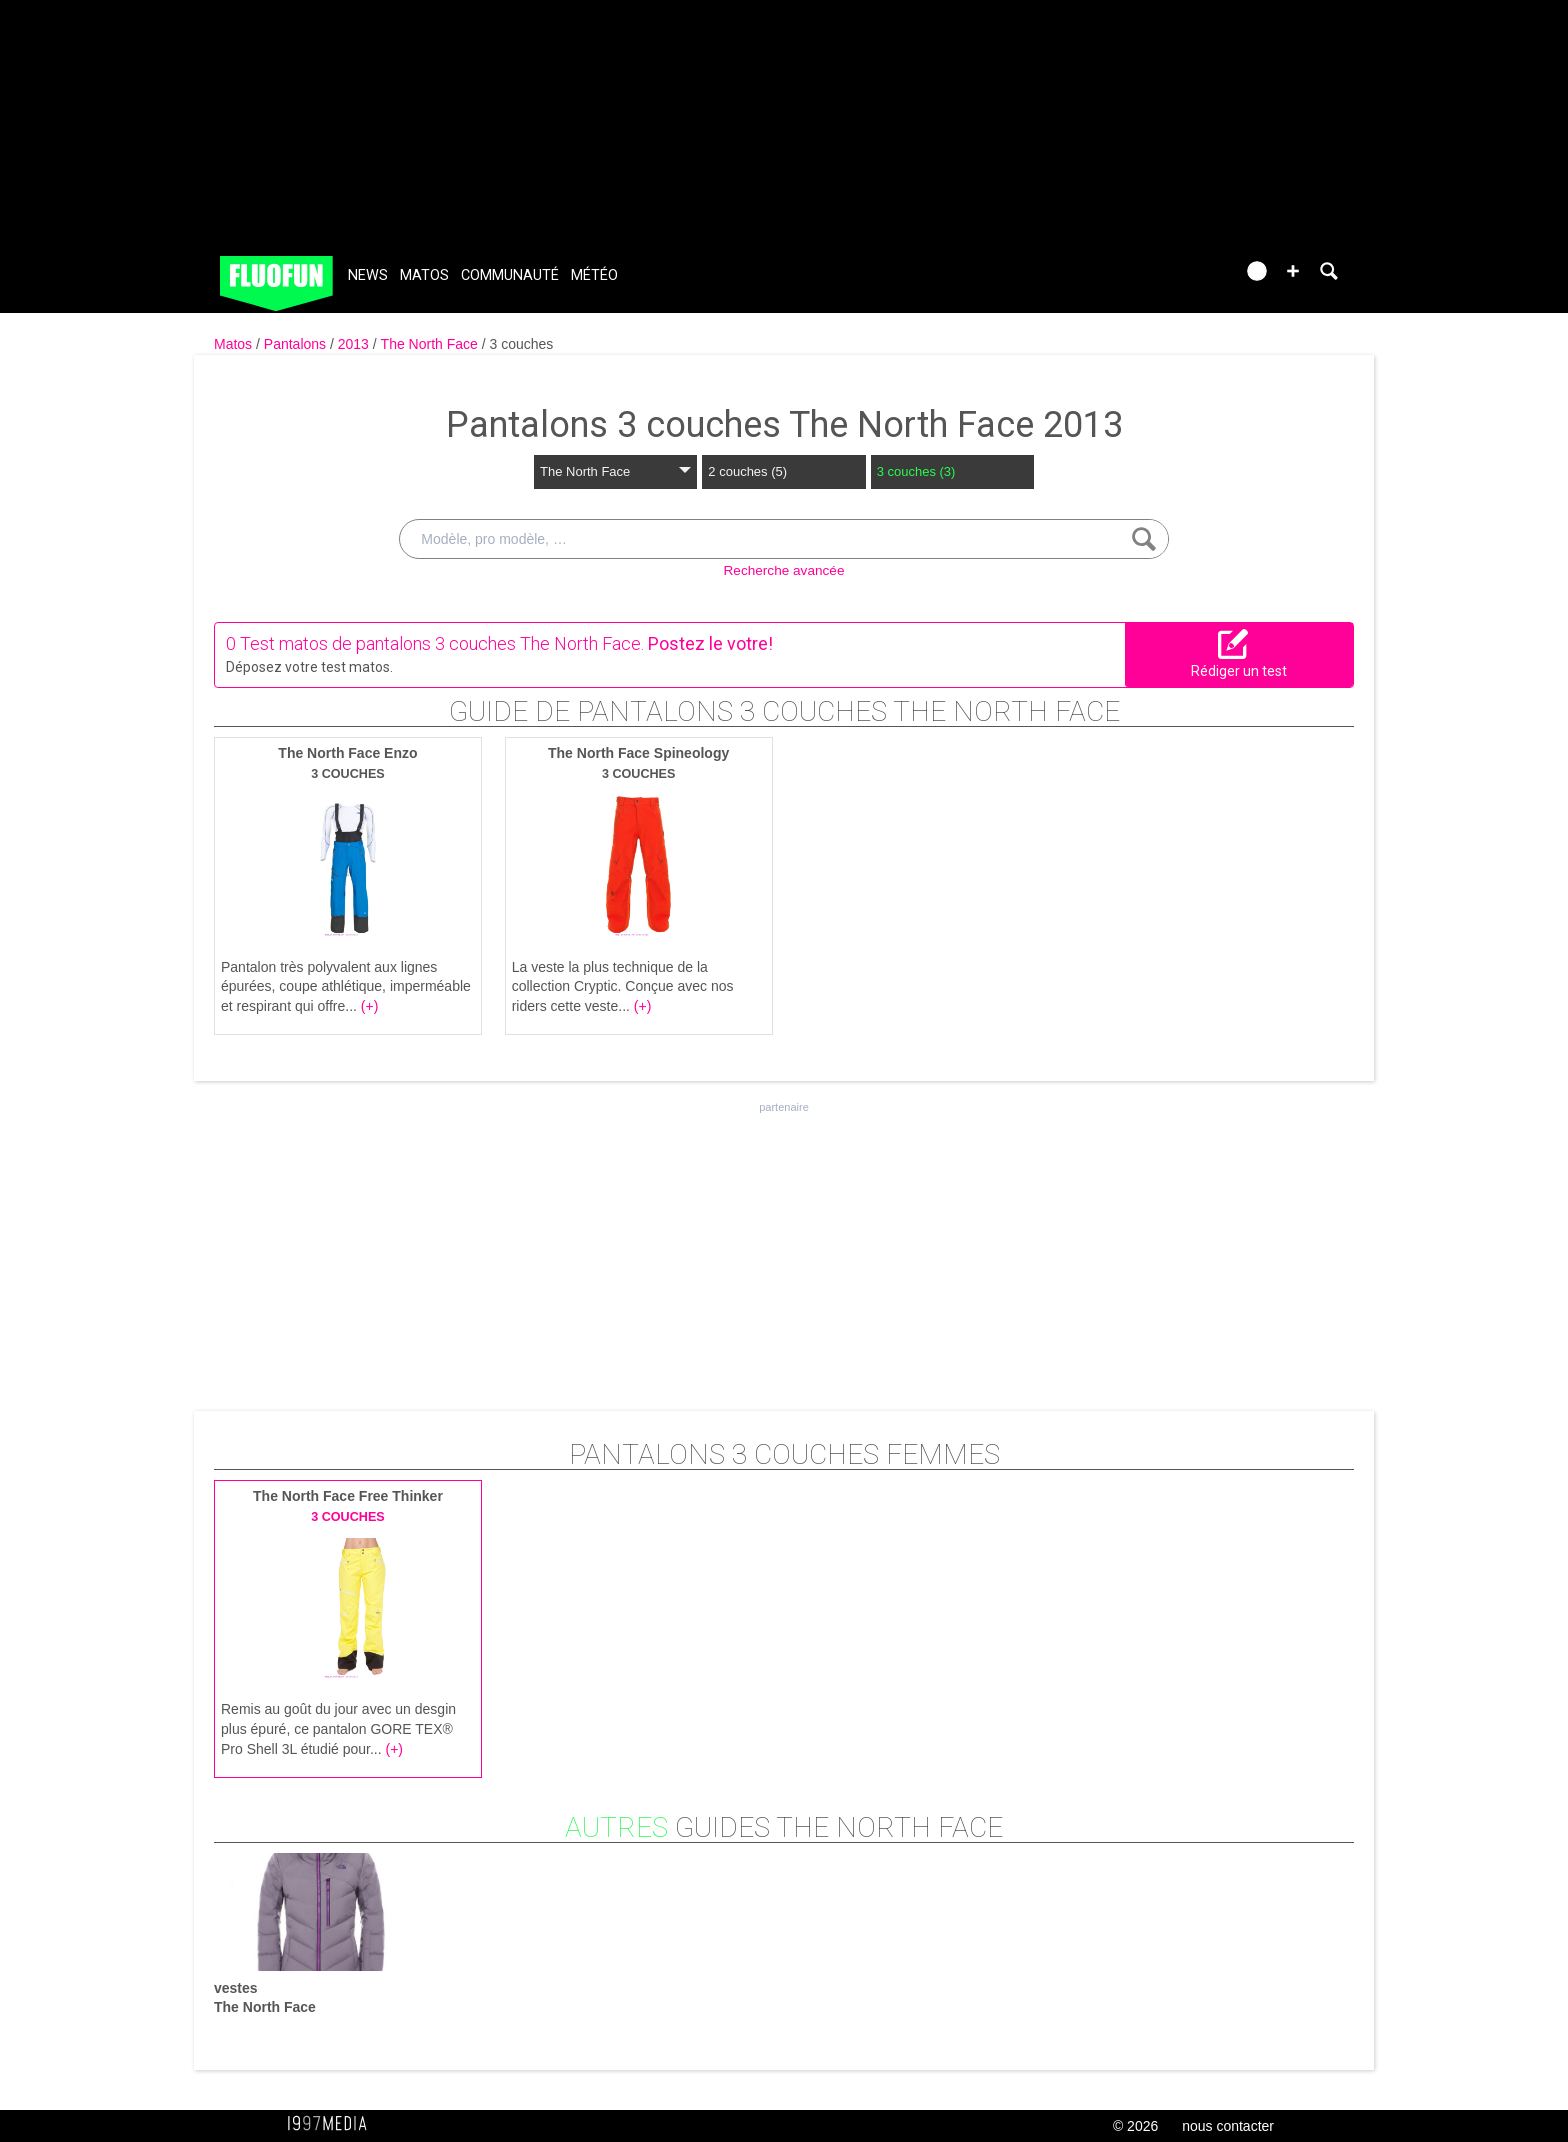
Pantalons (297, 344)
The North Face (431, 344)
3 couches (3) (916, 471)
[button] (1293, 271)
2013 (355, 344)
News (368, 275)
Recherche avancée (784, 570)
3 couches (522, 344)
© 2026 (1135, 2126)
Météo (594, 275)
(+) (370, 1006)
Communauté (510, 275)
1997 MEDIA (333, 2124)
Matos (424, 275)
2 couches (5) (747, 471)
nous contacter (1228, 2126)
